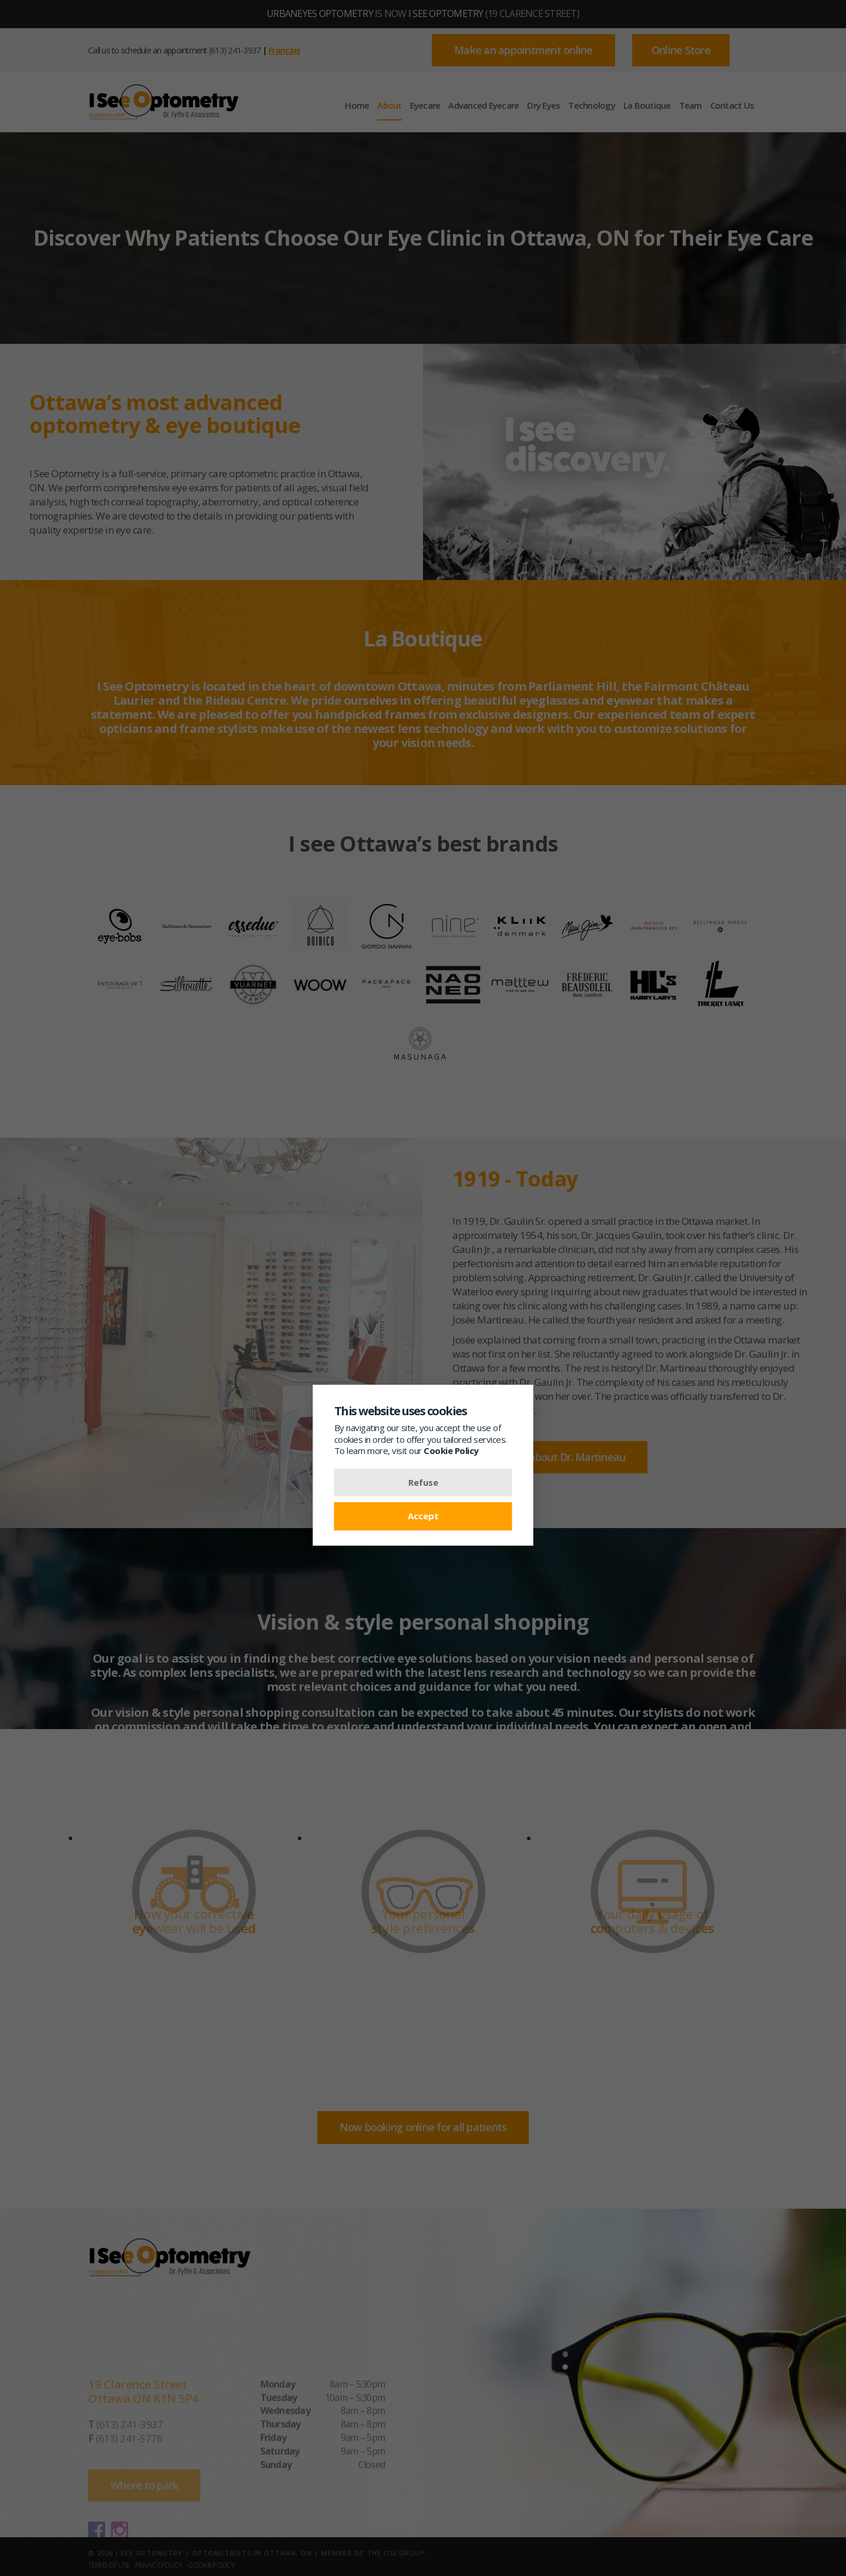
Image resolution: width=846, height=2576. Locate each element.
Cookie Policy (451, 1450)
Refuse (423, 1482)
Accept (423, 1516)
